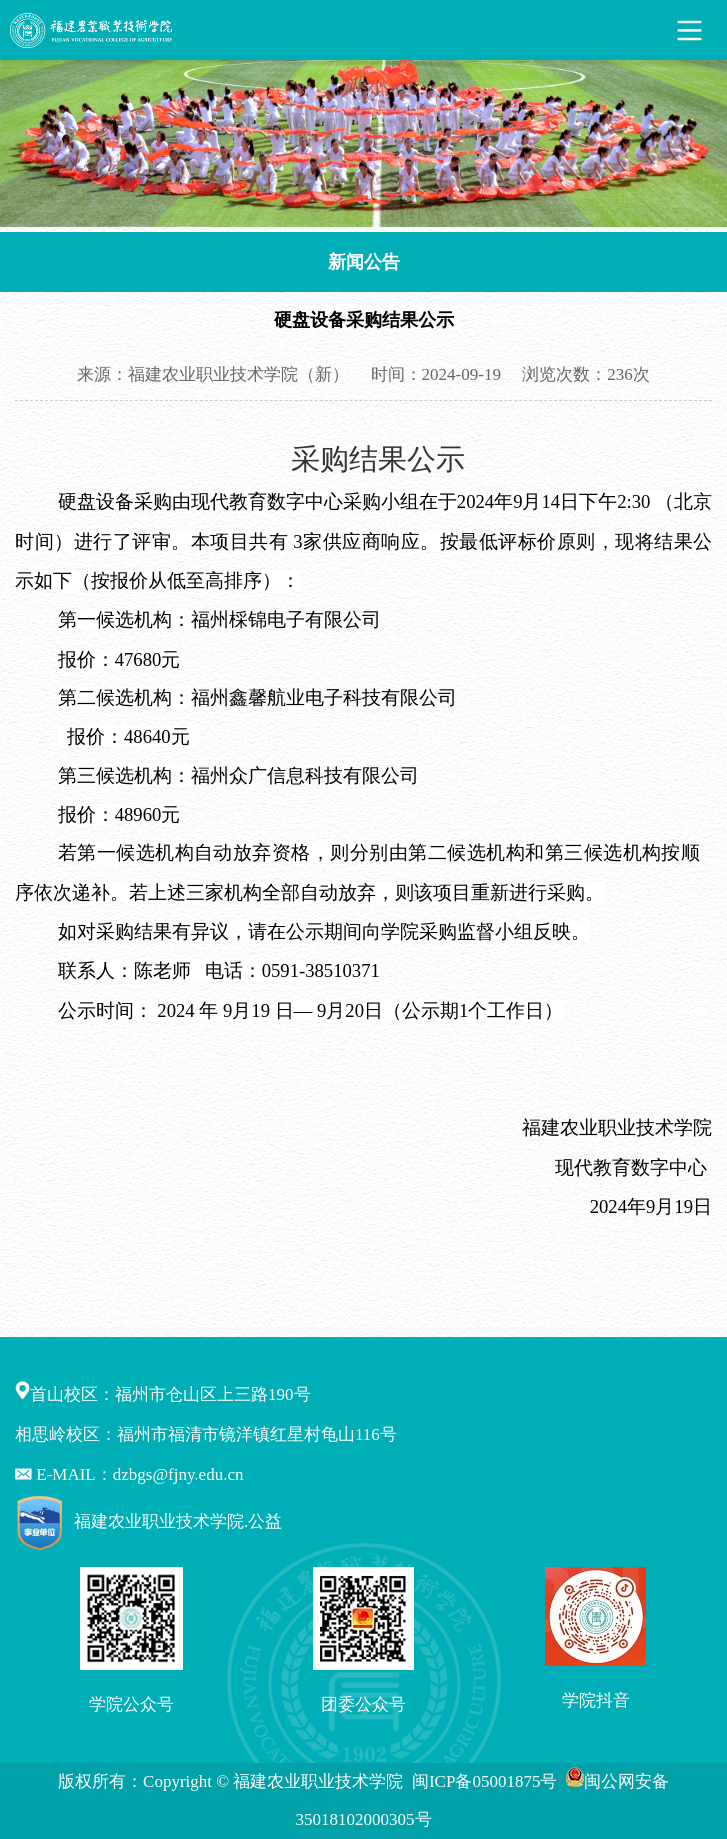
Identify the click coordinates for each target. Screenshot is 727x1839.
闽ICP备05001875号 (487, 1781)
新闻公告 (364, 262)
